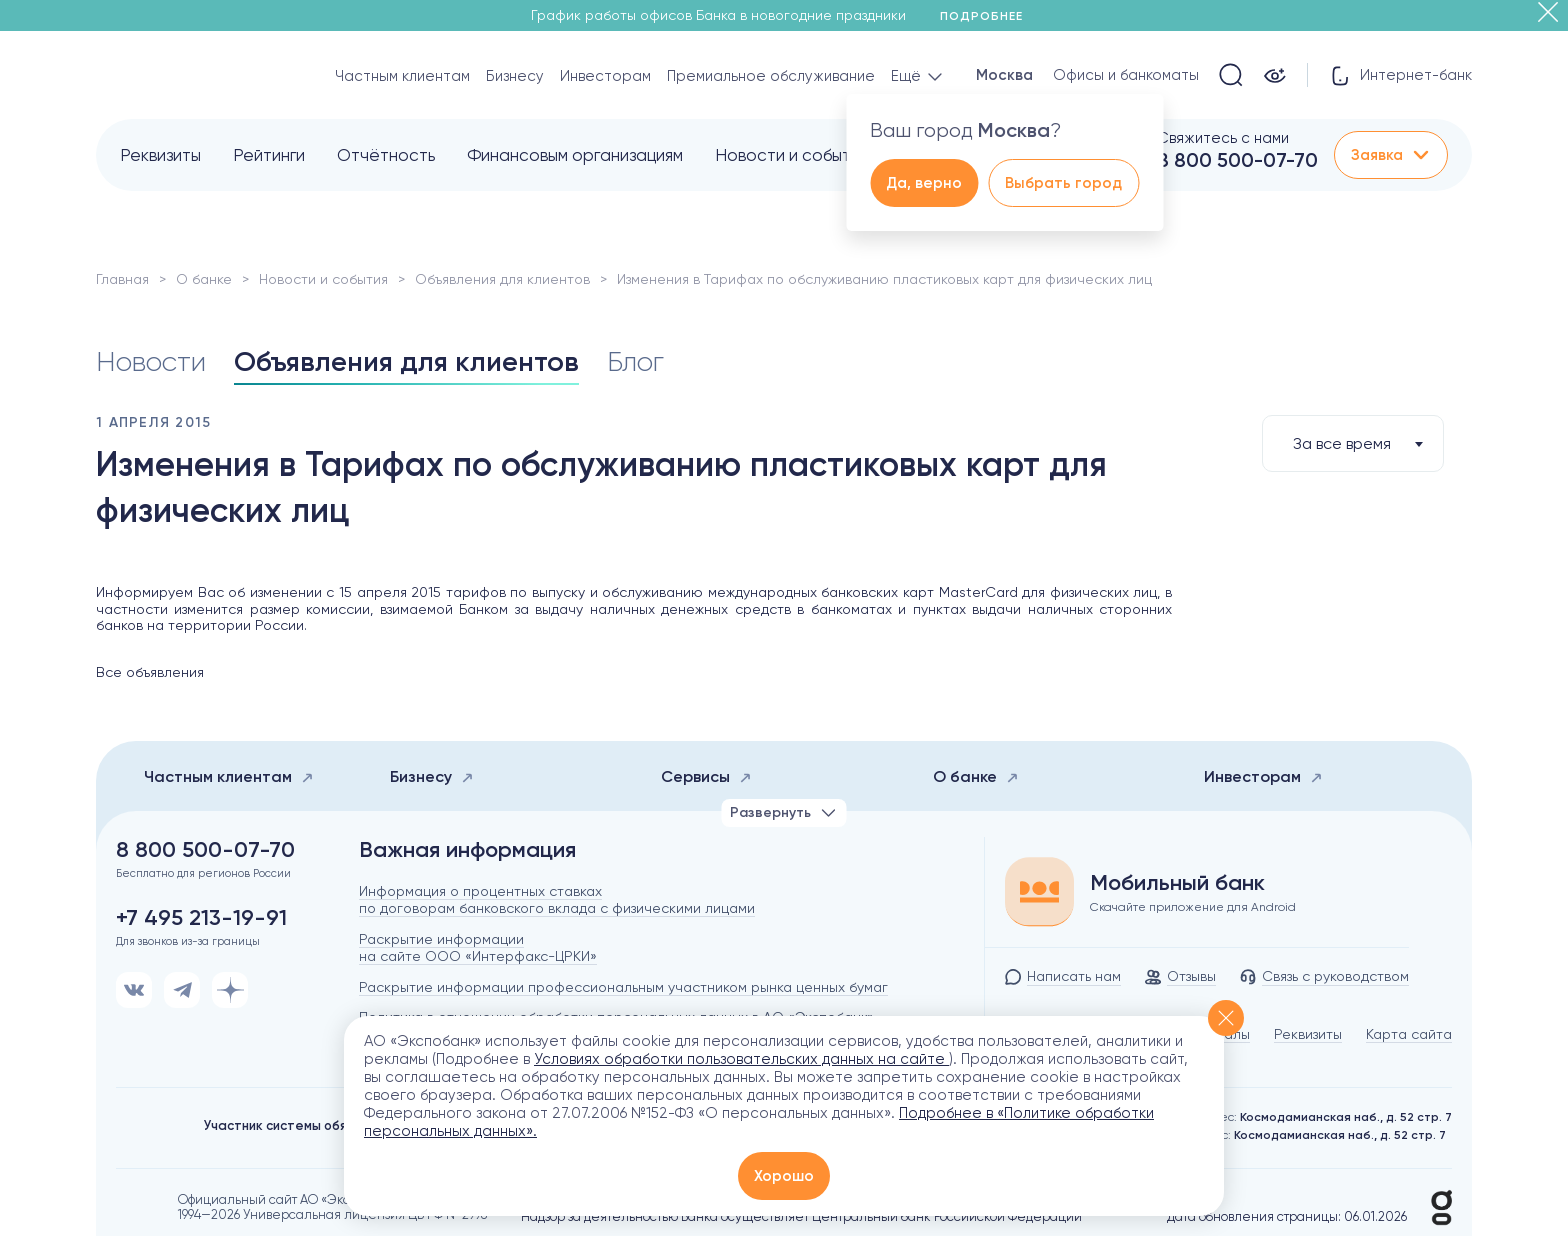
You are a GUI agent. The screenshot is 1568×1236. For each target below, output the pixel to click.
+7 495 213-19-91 (201, 918)
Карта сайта (1409, 1034)
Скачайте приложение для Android (1193, 907)
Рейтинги (269, 155)
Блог (635, 361)
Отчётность (386, 155)
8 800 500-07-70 (1237, 160)
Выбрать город (1063, 183)
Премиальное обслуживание (771, 76)
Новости (151, 361)
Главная (122, 279)
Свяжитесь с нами (1223, 138)
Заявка (1391, 155)
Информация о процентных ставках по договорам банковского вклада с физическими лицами (557, 899)
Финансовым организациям (575, 155)
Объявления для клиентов (502, 279)
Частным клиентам (402, 76)
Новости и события (791, 155)
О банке (204, 279)
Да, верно (924, 183)
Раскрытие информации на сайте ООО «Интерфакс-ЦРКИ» (478, 947)
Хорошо (784, 1176)
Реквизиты (160, 155)
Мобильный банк (1177, 883)
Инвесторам (605, 76)
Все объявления (150, 672)
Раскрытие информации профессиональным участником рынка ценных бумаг (623, 987)
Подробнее (988, 16)
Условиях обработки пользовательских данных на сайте (741, 1059)
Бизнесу (515, 76)
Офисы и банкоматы (1126, 75)
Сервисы (706, 776)
